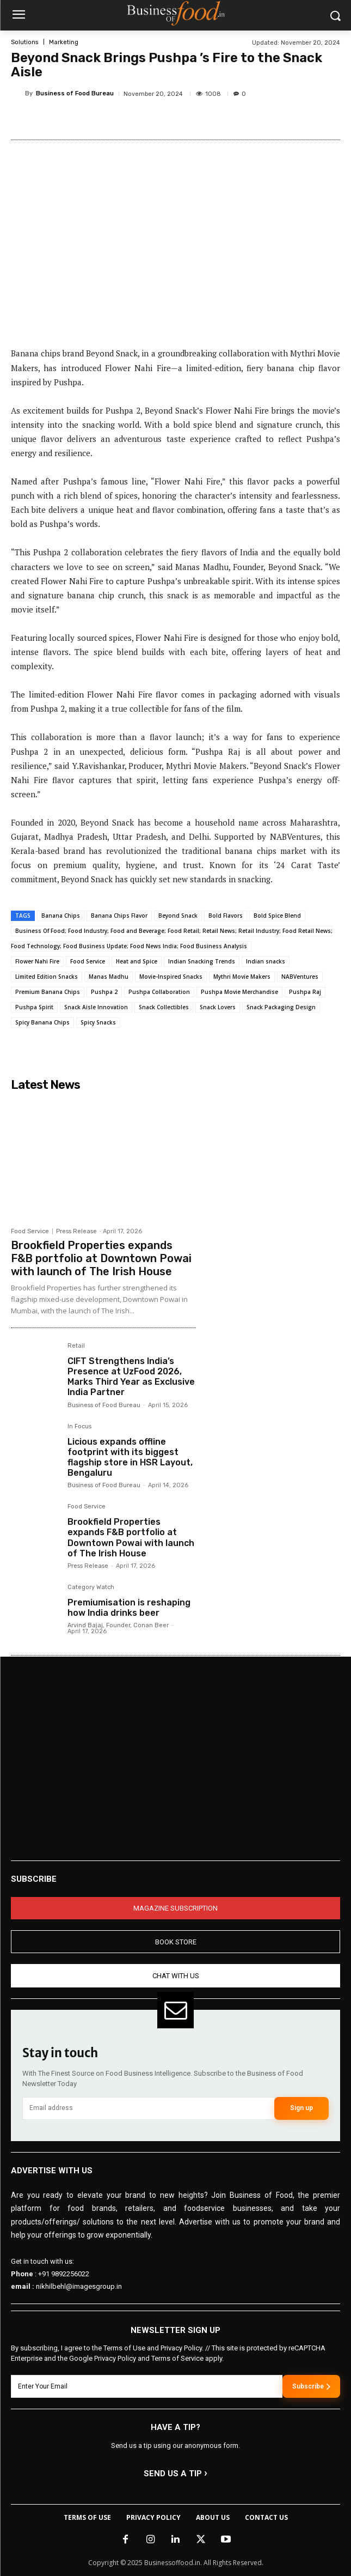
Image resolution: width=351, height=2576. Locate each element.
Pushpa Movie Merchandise (239, 992)
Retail (76, 1346)
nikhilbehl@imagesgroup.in (79, 2286)
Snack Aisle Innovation (96, 1007)
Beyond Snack (178, 915)
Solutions (24, 42)
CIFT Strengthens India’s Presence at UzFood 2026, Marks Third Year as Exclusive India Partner (131, 1377)
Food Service (87, 961)
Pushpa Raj (305, 992)
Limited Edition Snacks (46, 976)
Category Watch (90, 1587)
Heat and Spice (136, 961)
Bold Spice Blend (277, 915)
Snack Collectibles (164, 1007)
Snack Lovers (218, 1007)
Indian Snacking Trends (201, 961)
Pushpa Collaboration (159, 992)
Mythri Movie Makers (241, 976)
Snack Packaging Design (281, 1007)
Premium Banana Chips (47, 992)
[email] (148, 2108)
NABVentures (299, 976)
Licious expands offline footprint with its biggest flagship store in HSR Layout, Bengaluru (130, 1457)
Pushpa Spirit (34, 1007)
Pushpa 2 (104, 992)
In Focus (79, 1426)
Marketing (63, 42)
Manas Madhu (108, 976)
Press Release (76, 1231)
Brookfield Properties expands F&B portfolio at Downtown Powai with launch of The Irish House (101, 1258)
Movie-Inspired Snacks (170, 976)
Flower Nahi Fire (37, 961)
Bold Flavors (225, 915)
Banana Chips (60, 915)
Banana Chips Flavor (119, 915)
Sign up (301, 2108)
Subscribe (311, 2386)
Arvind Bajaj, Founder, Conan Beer (118, 1625)
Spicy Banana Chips (42, 1022)
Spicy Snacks (98, 1022)
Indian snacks (265, 961)
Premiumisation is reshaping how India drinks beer (128, 1607)
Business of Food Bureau (75, 93)
